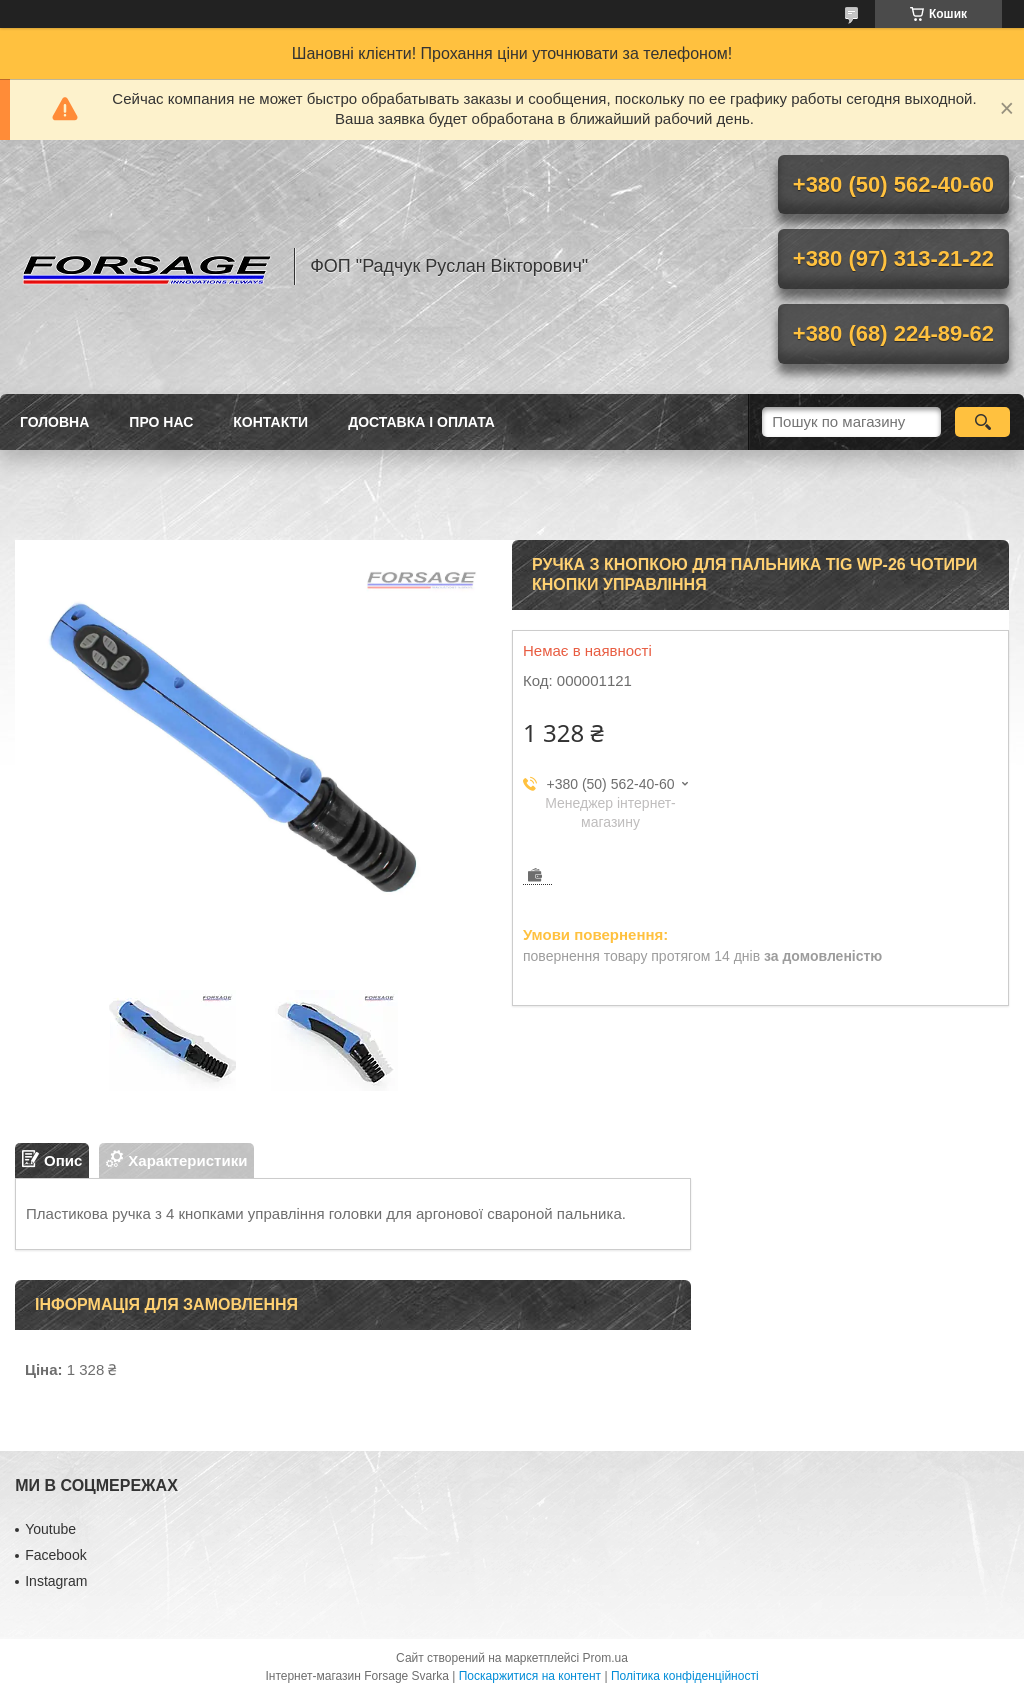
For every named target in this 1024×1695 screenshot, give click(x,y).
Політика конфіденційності (685, 1676)
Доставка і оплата (421, 422)
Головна (54, 422)
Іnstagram (56, 1581)
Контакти (270, 422)
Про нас (161, 422)
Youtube (50, 1529)
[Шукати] (982, 422)
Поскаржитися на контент (530, 1676)
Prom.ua (605, 1658)
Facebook (55, 1555)
